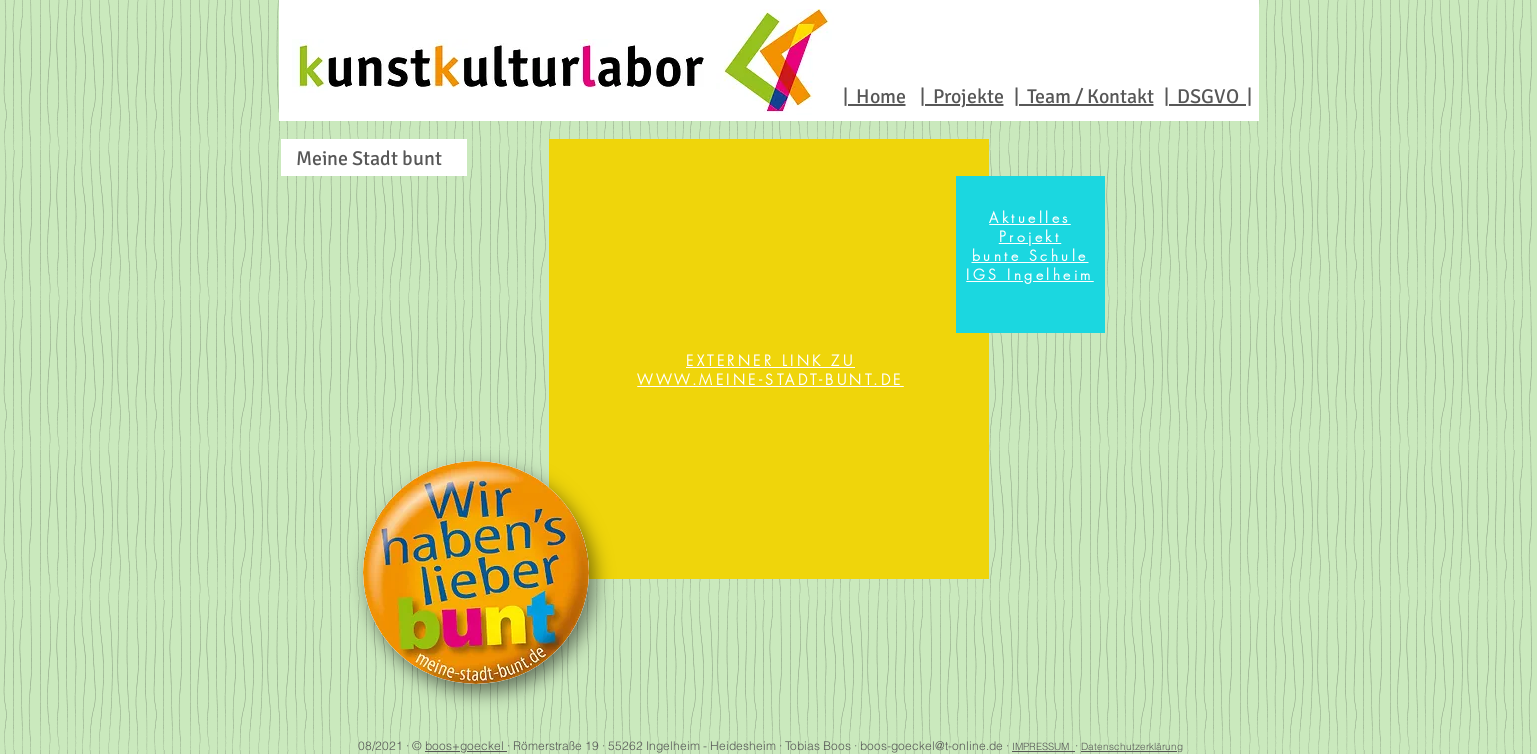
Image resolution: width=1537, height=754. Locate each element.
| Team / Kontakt (1084, 96)
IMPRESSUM (1043, 746)
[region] (769, 359)
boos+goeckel (466, 745)
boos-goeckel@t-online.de (931, 745)
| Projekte (962, 96)
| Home (874, 96)
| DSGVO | (1208, 96)
